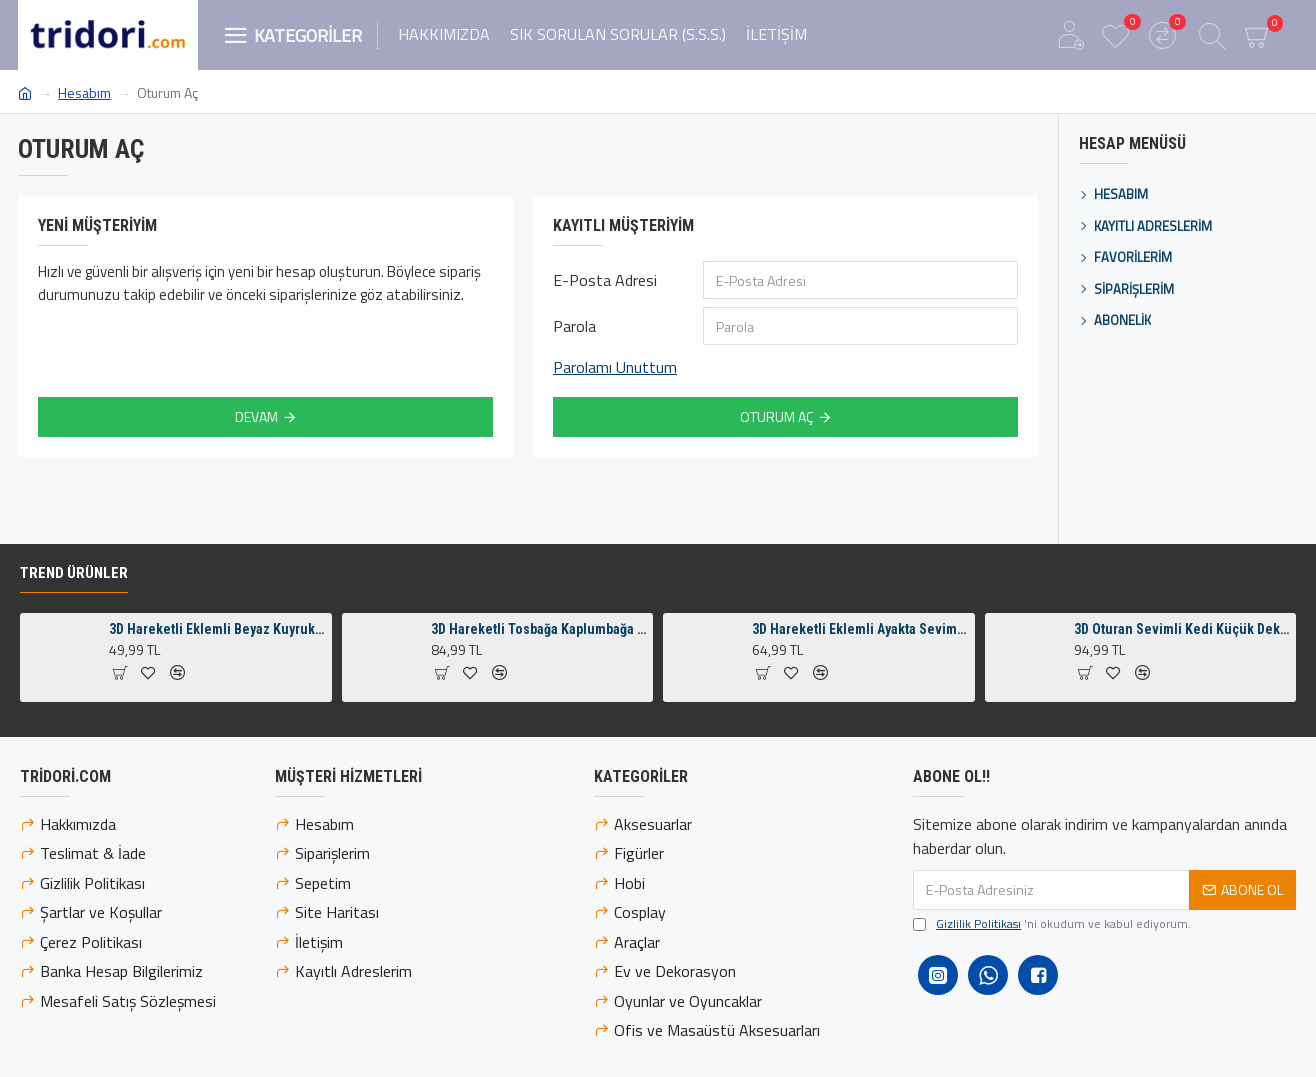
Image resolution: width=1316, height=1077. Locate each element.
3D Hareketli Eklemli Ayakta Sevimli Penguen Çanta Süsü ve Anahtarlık (859, 633)
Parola (574, 326)
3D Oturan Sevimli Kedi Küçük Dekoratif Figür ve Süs (1181, 633)
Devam (256, 416)
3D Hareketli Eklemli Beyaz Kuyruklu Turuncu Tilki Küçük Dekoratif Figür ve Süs (216, 633)
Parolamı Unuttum (615, 367)
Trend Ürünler (74, 577)
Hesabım (84, 92)
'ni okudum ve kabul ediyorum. (1052, 928)
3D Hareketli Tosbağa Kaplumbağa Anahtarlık (538, 633)
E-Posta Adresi (605, 280)
